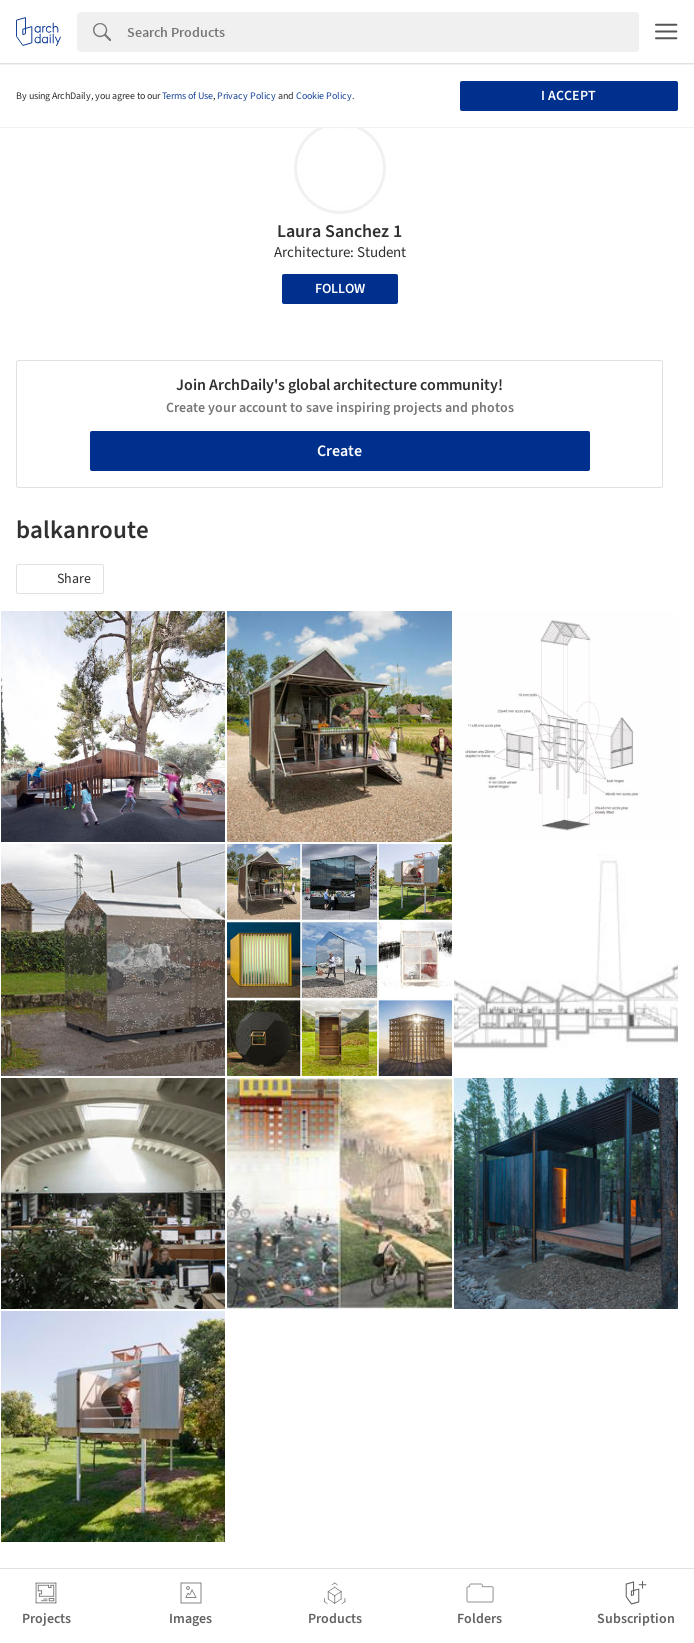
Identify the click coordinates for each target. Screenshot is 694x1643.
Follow (340, 289)
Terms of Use (187, 96)
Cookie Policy (324, 96)
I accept (568, 96)
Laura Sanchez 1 (339, 231)
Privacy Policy (246, 96)
